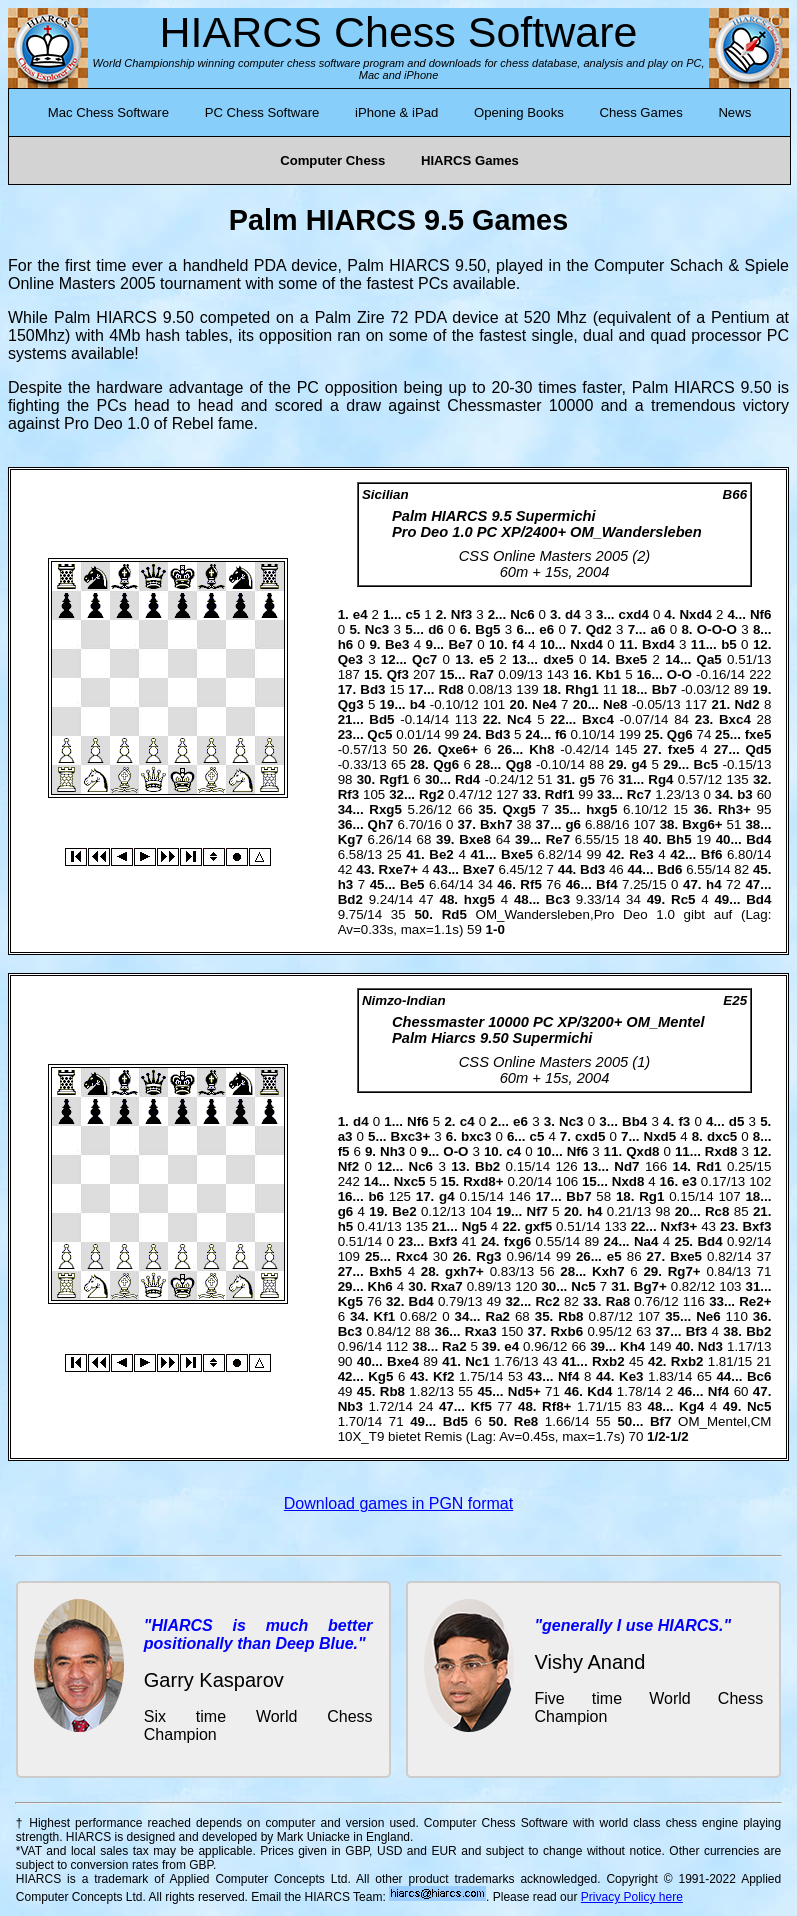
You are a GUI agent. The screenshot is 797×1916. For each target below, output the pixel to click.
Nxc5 (410, 1181)
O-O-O (717, 629)
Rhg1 (581, 689)
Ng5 (474, 1226)
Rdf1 (560, 794)
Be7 (460, 644)
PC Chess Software (262, 112)
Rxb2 (608, 1361)
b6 (376, 1196)
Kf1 (384, 1316)
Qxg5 (518, 809)
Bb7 (664, 689)
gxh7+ (464, 1271)
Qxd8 (642, 1151)
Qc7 (424, 659)
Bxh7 (496, 824)
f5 (344, 1151)
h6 (346, 644)
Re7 (558, 839)
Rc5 (683, 899)
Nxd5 (660, 1136)
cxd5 (590, 1136)
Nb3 (350, 1406)
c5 (412, 614)
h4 (714, 884)
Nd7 (626, 1166)
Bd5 (381, 719)
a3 (345, 1136)
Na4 (646, 1241)
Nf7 (537, 1211)
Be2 (441, 854)
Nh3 (392, 1151)
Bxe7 (479, 869)
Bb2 (487, 1166)
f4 (518, 644)
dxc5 (722, 1136)
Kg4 (691, 1406)
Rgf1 (394, 779)
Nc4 (519, 719)
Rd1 (708, 1166)
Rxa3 (481, 1331)
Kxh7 (608, 1271)
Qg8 (519, 764)
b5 (729, 644)
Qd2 (599, 629)
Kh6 (380, 1286)
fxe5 (758, 734)
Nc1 (477, 1361)
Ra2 (498, 1316)
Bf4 (606, 884)
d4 (573, 614)
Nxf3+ (679, 1226)
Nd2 (746, 704)
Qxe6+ (458, 749)
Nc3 (377, 629)
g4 (639, 764)
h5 (346, 1226)
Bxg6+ (702, 824)
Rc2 (547, 1301)
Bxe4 (403, 1361)
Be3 (397, 644)
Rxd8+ (483, 1181)
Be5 (412, 884)
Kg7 (350, 839)
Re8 (526, 1421)
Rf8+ (556, 1406)
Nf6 (760, 614)
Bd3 (372, 689)
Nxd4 (695, 614)
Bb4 (634, 1121)
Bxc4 (598, 719)
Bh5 (678, 839)
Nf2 (348, 1166)
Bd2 (350, 899)
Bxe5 (631, 659)
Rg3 (488, 1256)
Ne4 (544, 704)
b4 (418, 704)
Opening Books (519, 112)
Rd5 (454, 914)
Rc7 (639, 794)
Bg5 (487, 629)
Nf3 (461, 614)
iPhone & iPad (396, 112)
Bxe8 (475, 839)
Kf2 (443, 1376)
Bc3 (558, 899)
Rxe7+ (399, 869)
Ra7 (482, 674)
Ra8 (618, 1301)
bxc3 (476, 1136)
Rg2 (431, 794)
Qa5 (709, 659)
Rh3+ (734, 809)
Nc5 (583, 1286)
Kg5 (350, 1301)
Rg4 (660, 779)
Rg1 (651, 1196)
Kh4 (632, 1346)
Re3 (641, 854)
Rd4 (467, 779)
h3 (346, 884)
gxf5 (538, 1226)
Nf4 (568, 1376)
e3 (689, 1181)
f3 (684, 1121)
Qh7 (381, 824)
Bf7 (660, 1421)
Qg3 (351, 704)
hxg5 (601, 809)
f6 (561, 734)
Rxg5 (385, 809)
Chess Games (640, 112)
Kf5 (480, 1406)
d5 (737, 1121)
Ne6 (708, 1316)
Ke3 (631, 1376)
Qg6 (680, 734)
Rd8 (451, 689)
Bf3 (696, 1331)
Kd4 (599, 1391)
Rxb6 (566, 1331)
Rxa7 (447, 1286)
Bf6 (711, 854)
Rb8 (570, 1316)
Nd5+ (524, 1391)
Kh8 (541, 749)
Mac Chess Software (108, 112)
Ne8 (615, 704)
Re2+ (755, 1301)
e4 (360, 614)
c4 (467, 1121)
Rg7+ (684, 1271)
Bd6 (669, 869)
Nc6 (522, 614)
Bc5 (706, 764)
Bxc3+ (411, 1136)
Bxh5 (385, 1271)
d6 (436, 629)
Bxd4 (658, 644)
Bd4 (758, 839)
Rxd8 (721, 1151)
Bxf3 (756, 1226)
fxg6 (517, 1241)
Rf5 (530, 884)
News (734, 112)
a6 (658, 629)
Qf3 (398, 674)
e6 (546, 629)
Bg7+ (650, 1286)
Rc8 (717, 1211)
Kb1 (608, 674)
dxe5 (558, 659)
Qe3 (350, 659)
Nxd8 (628, 1181)
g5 (587, 779)
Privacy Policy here (632, 1897)
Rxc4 (412, 1256)
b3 (745, 794)
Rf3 (348, 794)
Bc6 (759, 1376)
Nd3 (710, 1346)
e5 (486, 659)
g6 (573, 824)
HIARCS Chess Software (399, 32)
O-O (679, 674)
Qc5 (379, 734)
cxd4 (634, 614)
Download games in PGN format (398, 1503)
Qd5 (759, 749)
